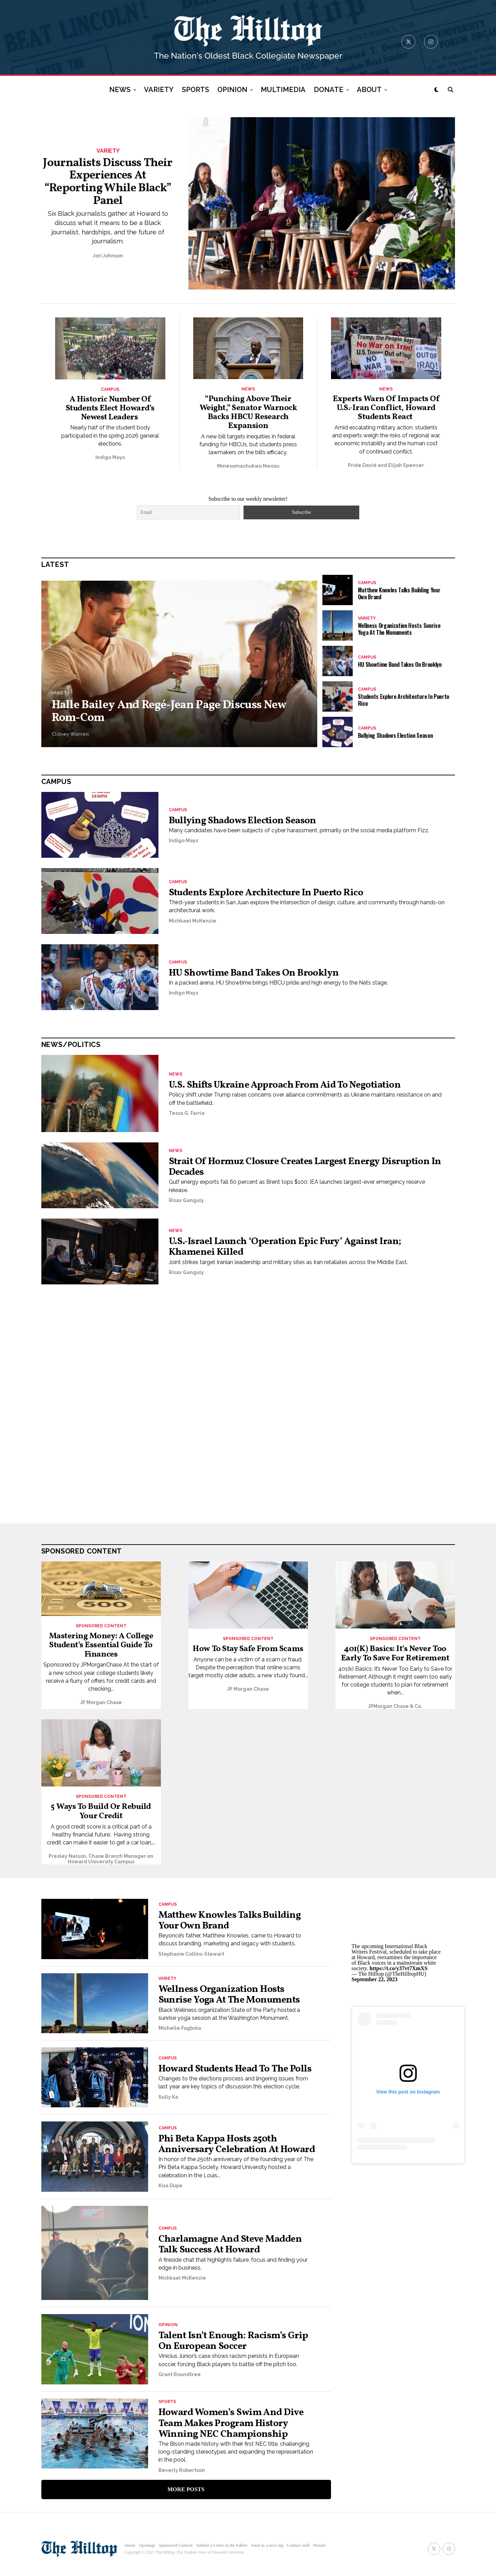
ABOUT (369, 89)
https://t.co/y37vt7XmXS (398, 1969)
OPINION (232, 89)
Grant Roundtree (179, 2379)
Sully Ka (168, 2098)
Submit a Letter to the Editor (221, 2550)
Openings (147, 2550)
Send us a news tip (267, 2550)
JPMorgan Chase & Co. (395, 1707)
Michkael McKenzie (192, 921)
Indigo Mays (110, 458)
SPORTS (195, 89)
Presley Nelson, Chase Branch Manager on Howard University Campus (101, 1859)
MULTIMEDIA (283, 89)
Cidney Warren (70, 734)
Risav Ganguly (186, 1201)
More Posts (186, 2494)
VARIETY (159, 89)
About (129, 2550)
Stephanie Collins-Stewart (191, 1955)
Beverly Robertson (181, 2475)
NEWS (120, 89)
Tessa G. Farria (187, 1114)
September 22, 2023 (374, 1980)
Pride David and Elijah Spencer (386, 465)
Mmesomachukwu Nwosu (248, 466)
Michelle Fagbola (179, 2029)
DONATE (328, 89)
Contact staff (298, 2550)
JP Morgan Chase (101, 1704)
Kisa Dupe (170, 2194)
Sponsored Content (176, 2550)
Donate (319, 2550)
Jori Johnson (108, 256)
